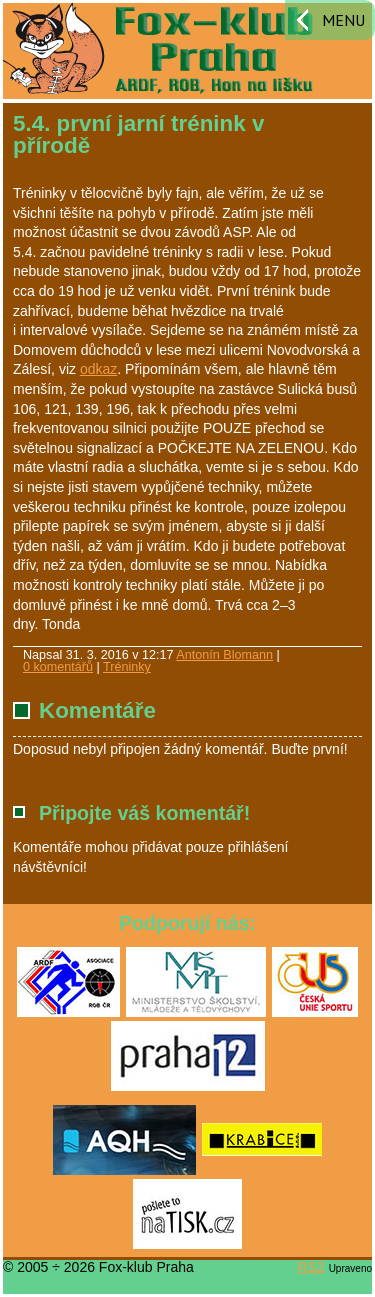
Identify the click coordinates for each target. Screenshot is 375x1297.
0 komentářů (58, 667)
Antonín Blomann (224, 655)
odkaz (98, 369)
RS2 (311, 1267)
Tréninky (127, 667)
